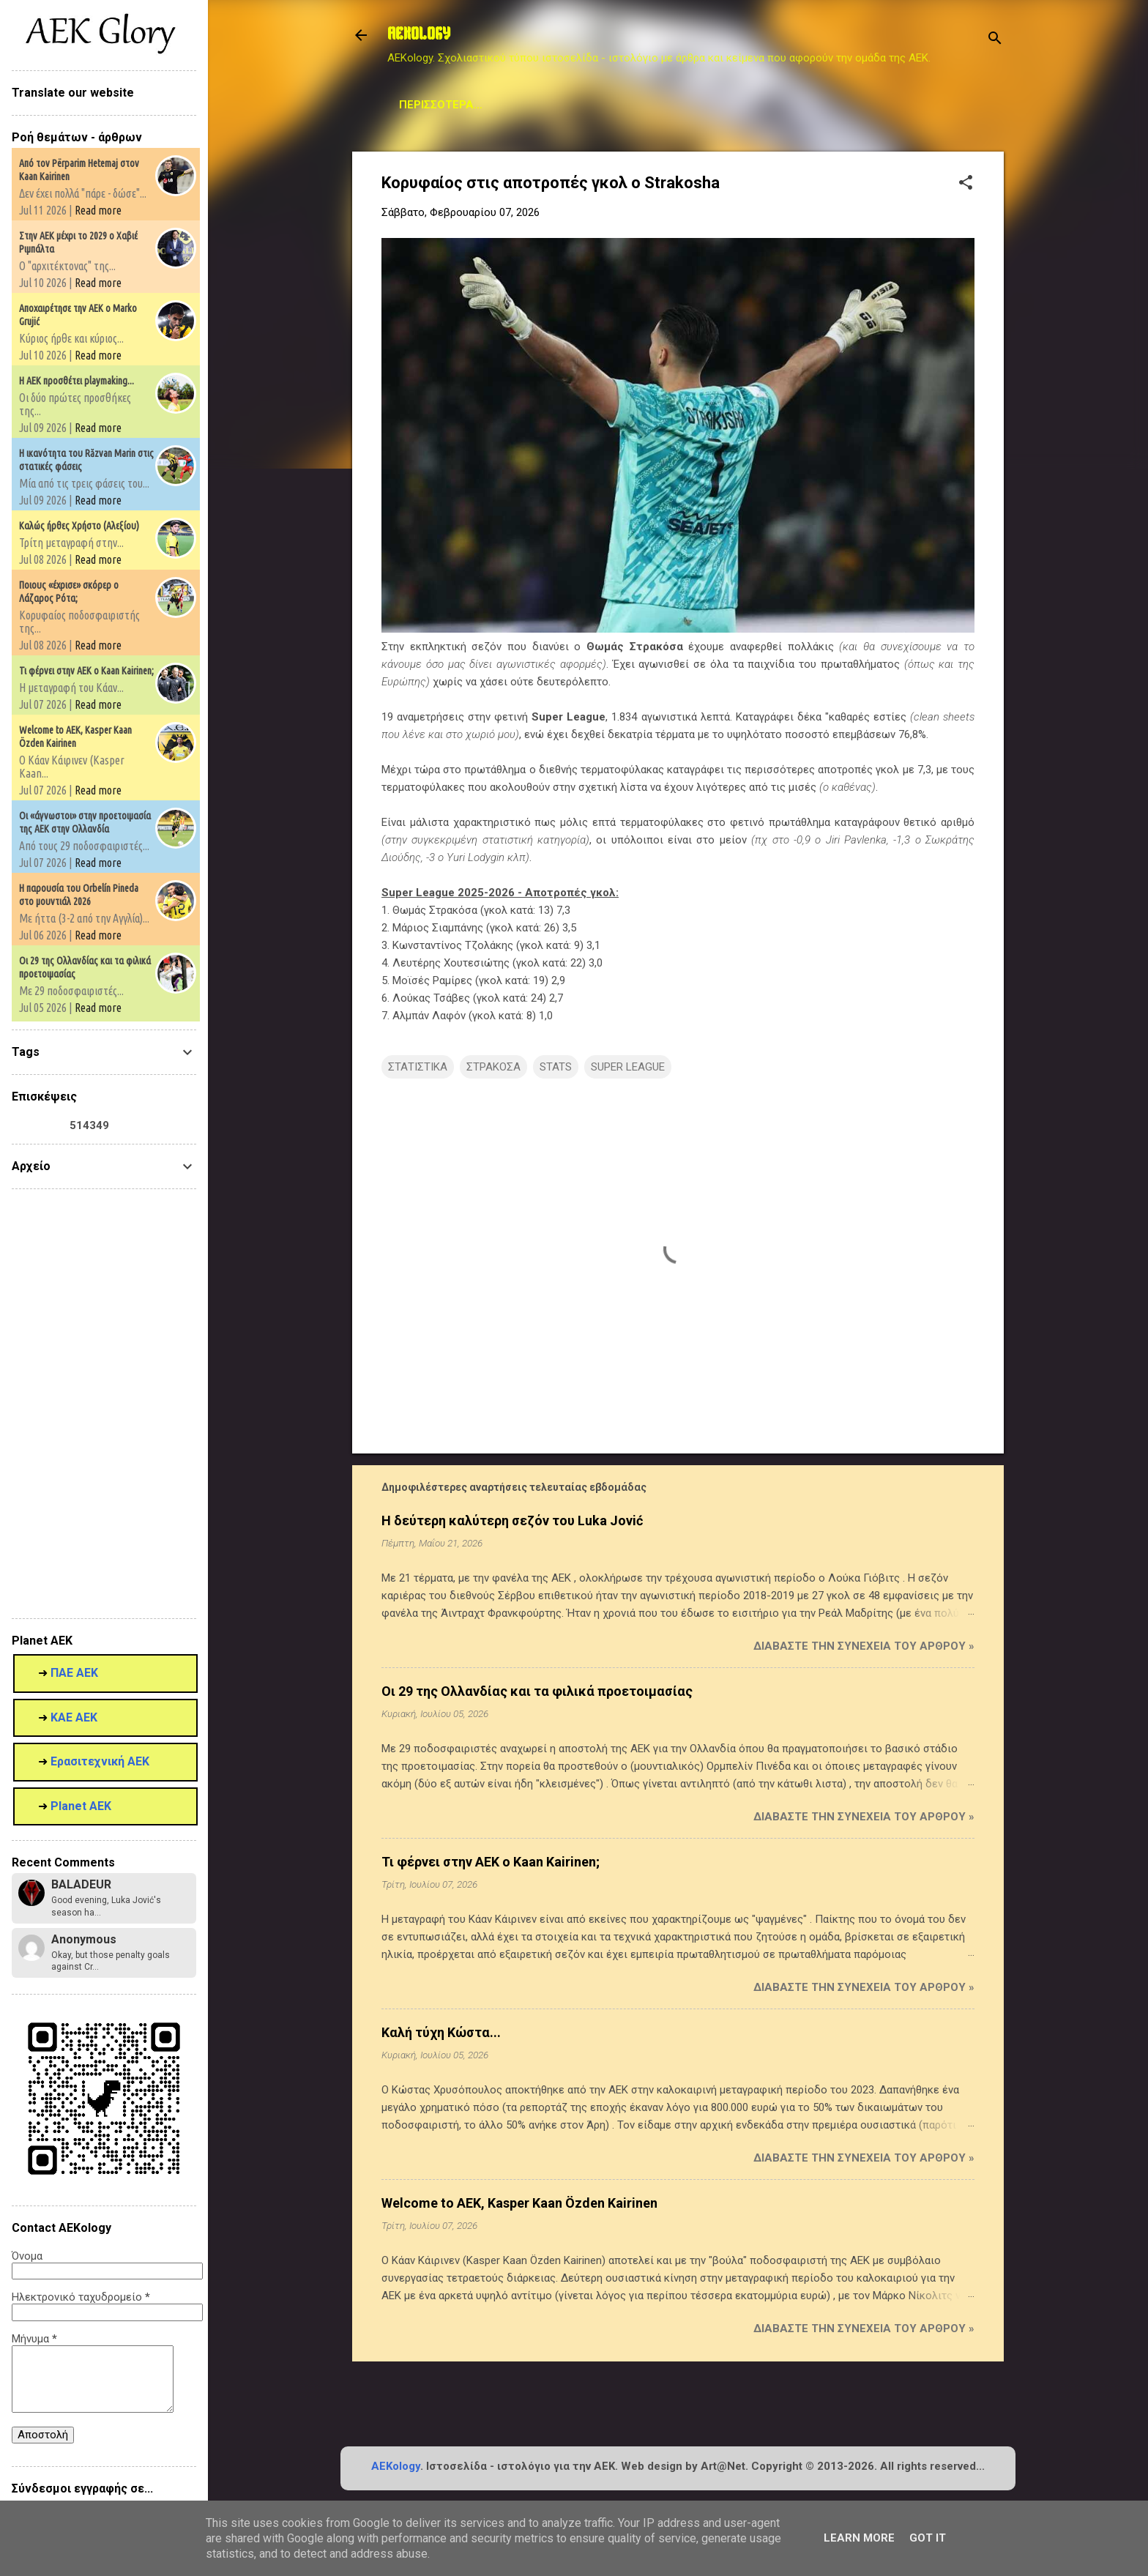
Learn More (859, 2538)
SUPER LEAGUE (628, 1066)
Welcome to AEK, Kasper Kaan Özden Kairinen (519, 2203)
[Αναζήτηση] (995, 40)
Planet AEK (707, 104)
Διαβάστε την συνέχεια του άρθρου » (863, 1646)
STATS (522, 104)
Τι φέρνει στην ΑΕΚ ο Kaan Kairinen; (490, 1861)
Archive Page (606, 104)
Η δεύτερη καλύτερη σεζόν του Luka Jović (512, 1520)
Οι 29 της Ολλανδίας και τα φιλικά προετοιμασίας (537, 1691)
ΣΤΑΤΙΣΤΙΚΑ (417, 1066)
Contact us (803, 104)
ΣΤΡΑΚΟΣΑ (493, 1066)
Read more (98, 210)
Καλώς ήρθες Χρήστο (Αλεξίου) (79, 526)
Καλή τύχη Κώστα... (441, 2032)
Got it (927, 2538)
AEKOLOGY (418, 35)
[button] (965, 184)
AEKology (395, 2466)
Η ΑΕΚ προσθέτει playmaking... (76, 381)
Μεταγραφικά (438, 104)
